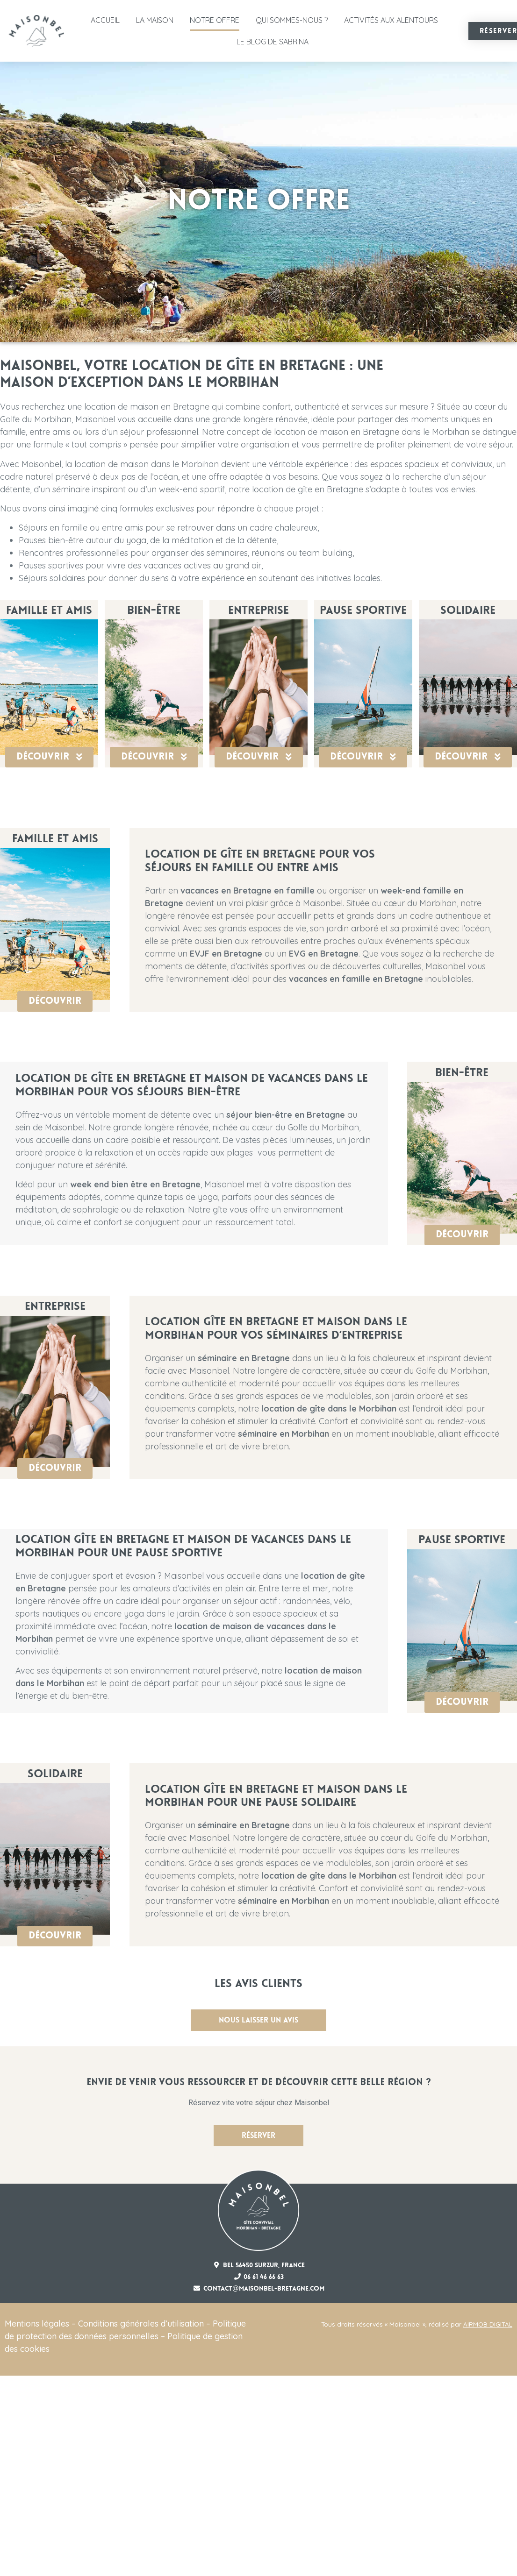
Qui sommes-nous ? (292, 20)
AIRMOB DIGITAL (487, 2324)
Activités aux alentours (391, 20)
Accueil (105, 20)
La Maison (154, 20)
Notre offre (214, 20)
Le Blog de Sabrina (273, 41)
